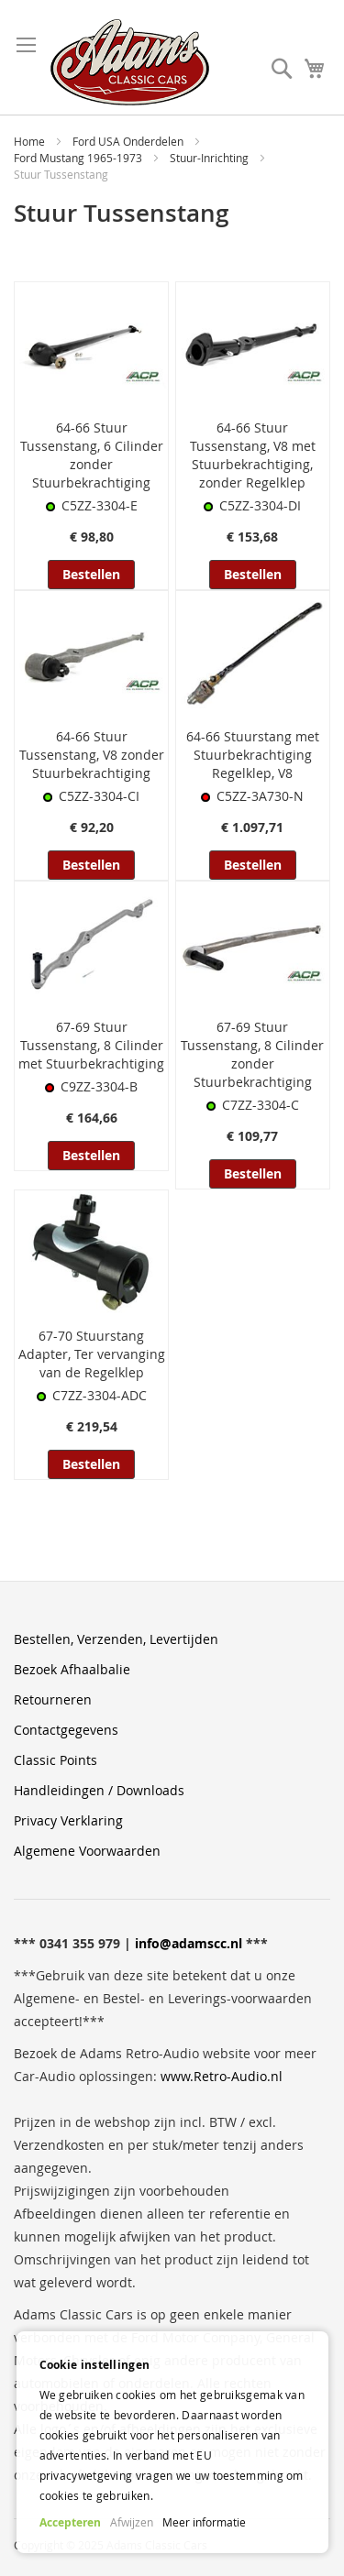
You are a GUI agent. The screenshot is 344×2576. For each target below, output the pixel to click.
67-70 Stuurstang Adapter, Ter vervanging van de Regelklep (91, 1354)
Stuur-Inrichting (210, 157)
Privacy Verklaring (68, 1820)
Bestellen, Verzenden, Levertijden (116, 1639)
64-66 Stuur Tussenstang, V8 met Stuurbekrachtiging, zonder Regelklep (253, 455)
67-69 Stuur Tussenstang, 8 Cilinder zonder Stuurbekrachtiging (252, 1054)
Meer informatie (204, 2522)
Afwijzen (131, 2522)
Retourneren (53, 1699)
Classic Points (55, 1760)
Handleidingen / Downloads (99, 1790)
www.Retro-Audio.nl (222, 2076)
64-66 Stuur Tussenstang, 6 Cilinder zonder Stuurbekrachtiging (91, 455)
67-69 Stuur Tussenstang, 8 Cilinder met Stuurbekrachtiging (91, 1045)
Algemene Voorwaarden (87, 1850)
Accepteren (70, 2522)
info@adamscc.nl (188, 1943)
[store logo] (129, 62)
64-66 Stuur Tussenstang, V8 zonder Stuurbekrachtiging (91, 755)
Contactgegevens (66, 1729)
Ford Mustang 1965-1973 (79, 157)
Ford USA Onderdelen (129, 141)
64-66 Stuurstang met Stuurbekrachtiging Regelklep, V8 (252, 755)
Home (31, 141)
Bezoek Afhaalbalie (72, 1669)
